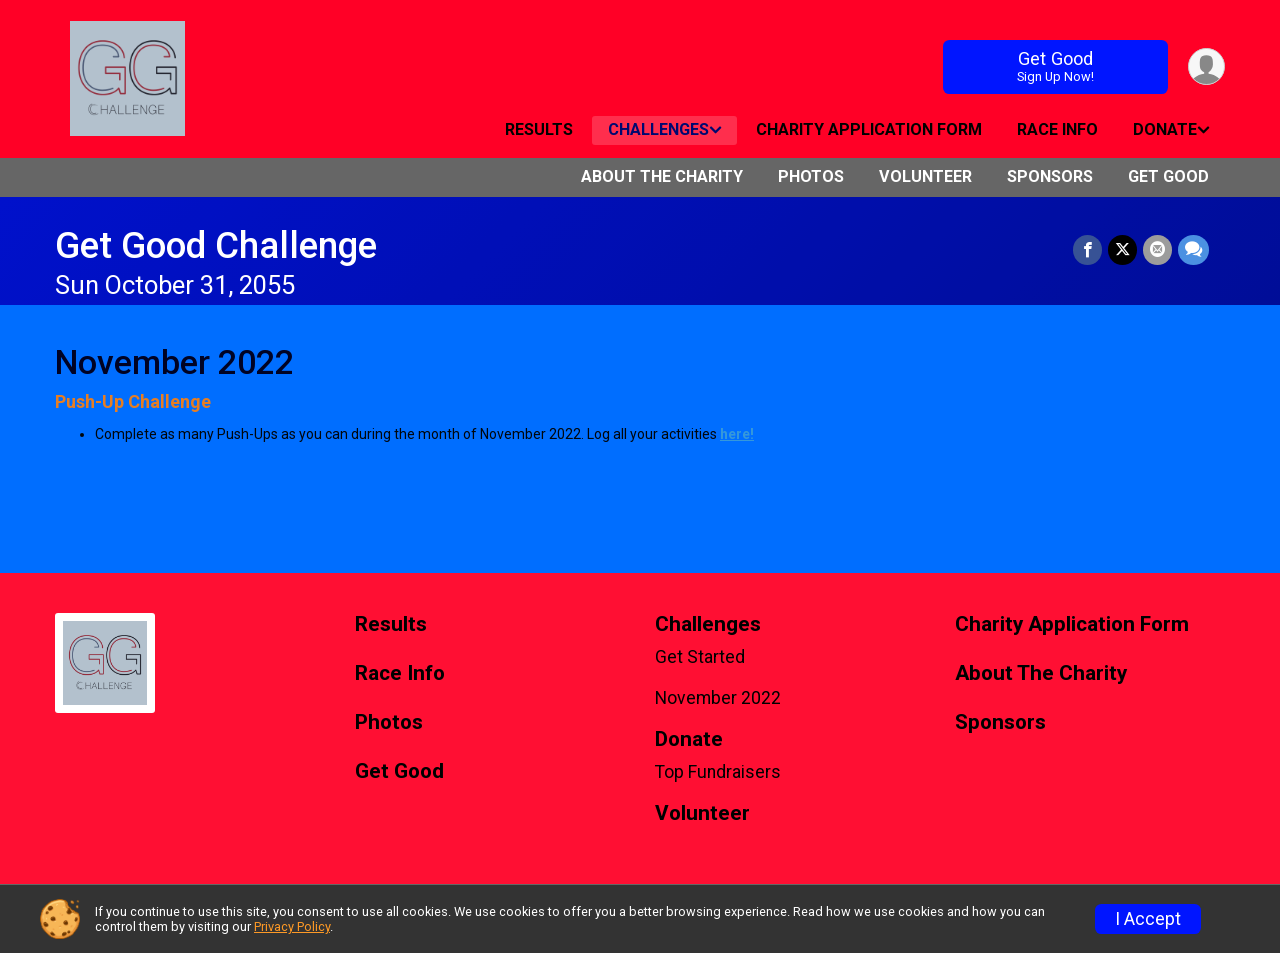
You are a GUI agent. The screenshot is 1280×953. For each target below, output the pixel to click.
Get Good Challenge (216, 245)
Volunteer (925, 176)
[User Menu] (1206, 66)
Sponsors (1050, 176)
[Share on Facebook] (1087, 249)
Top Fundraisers (718, 772)
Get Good (1056, 66)
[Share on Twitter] (1122, 249)
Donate (1165, 129)
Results (539, 129)
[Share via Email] (1157, 249)
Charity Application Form (869, 129)
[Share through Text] (1193, 249)
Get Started (700, 657)
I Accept (1148, 919)
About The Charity (662, 176)
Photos (811, 176)
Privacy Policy (292, 926)
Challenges (658, 129)
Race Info (1057, 129)
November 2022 (718, 698)
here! (737, 434)
